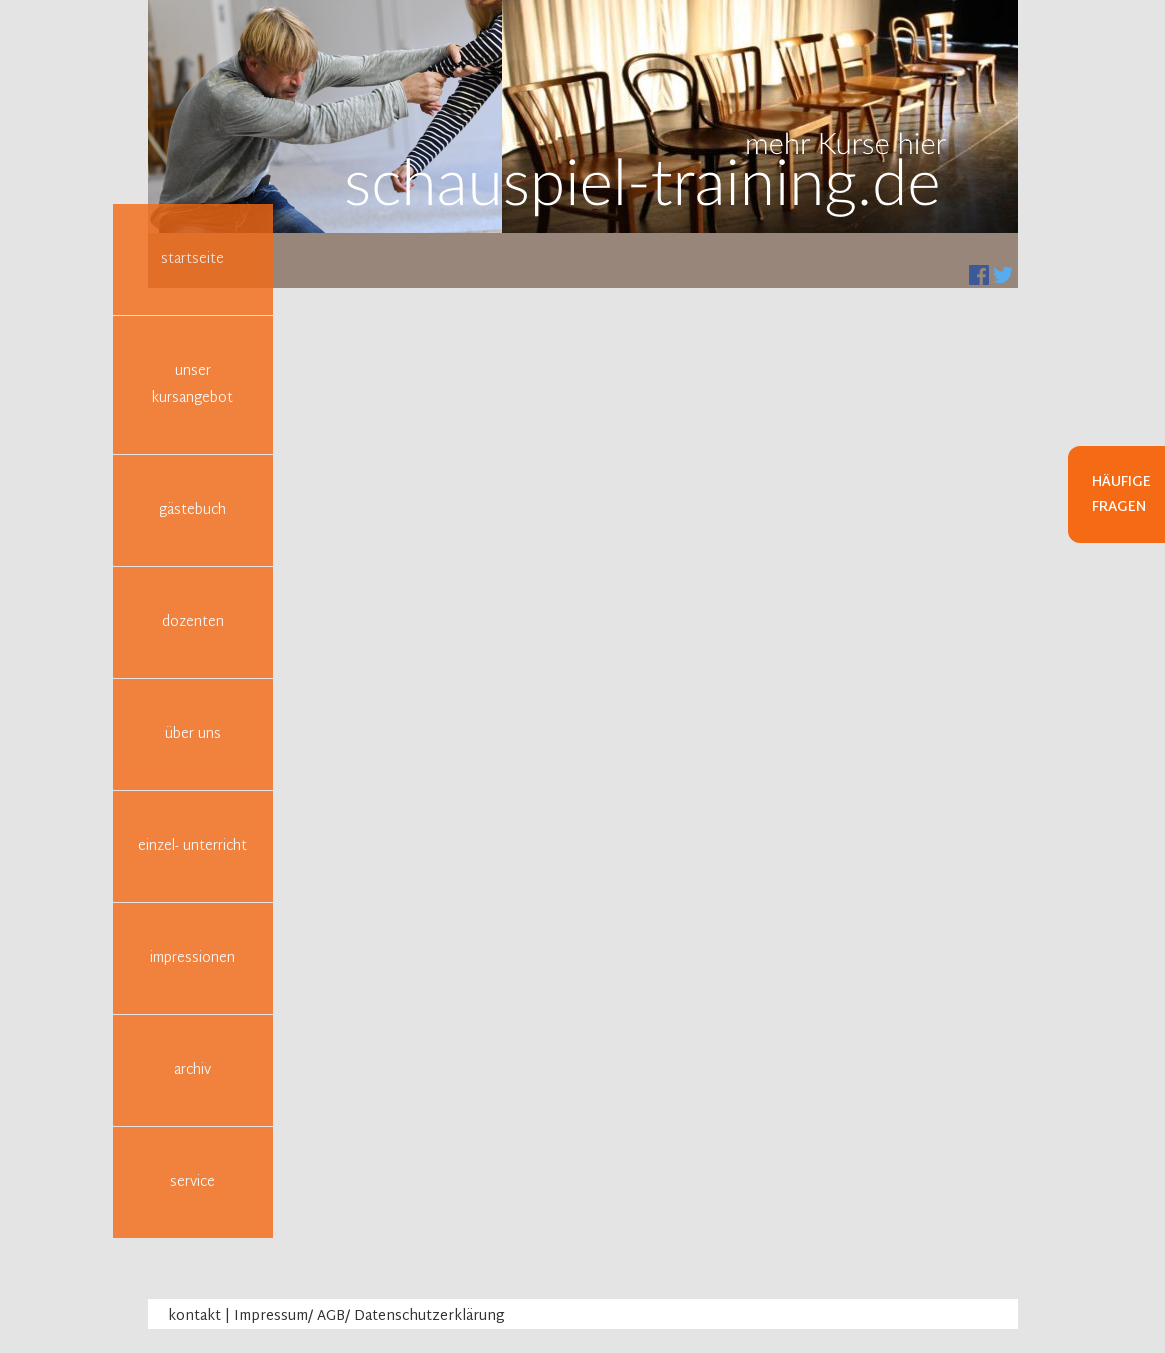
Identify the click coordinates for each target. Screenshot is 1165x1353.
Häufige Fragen (1121, 495)
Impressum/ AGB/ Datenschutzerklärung (369, 1316)
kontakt (194, 1316)
